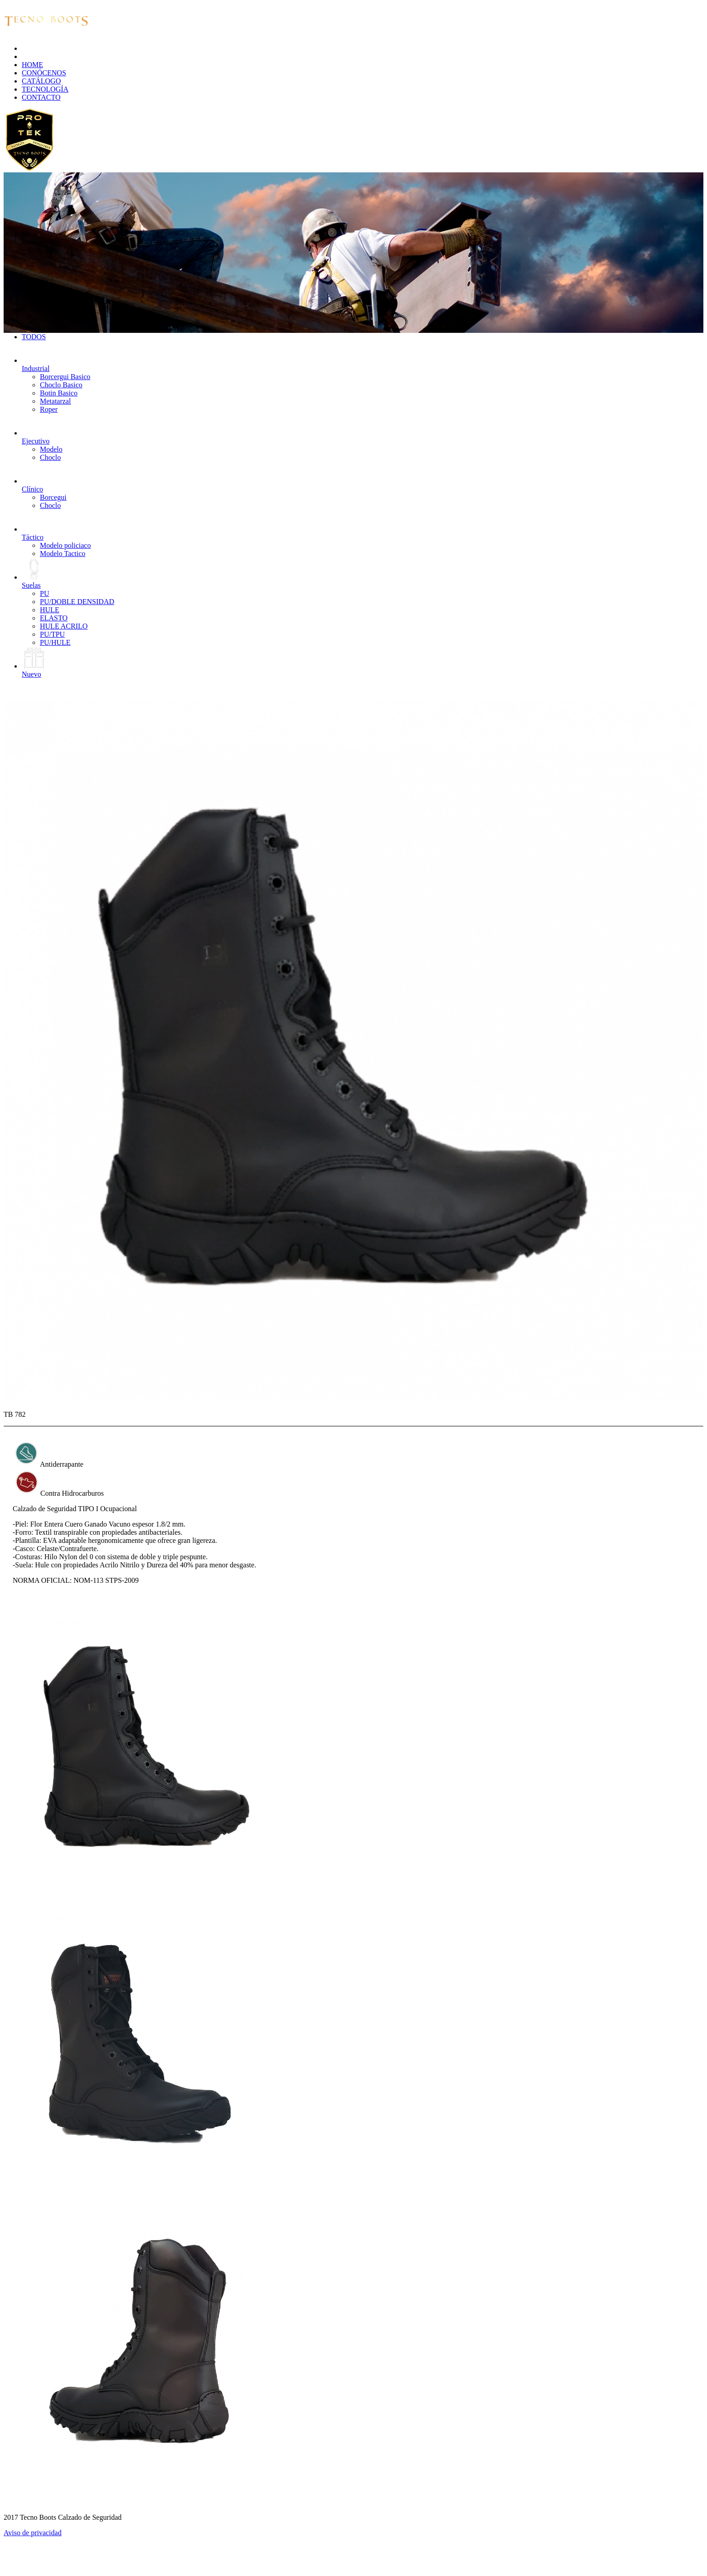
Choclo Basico (61, 385)
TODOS (34, 337)
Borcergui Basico (65, 377)
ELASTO (54, 618)
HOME (32, 64)
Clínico (34, 485)
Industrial (35, 364)
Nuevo (34, 670)
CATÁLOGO (41, 81)
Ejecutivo (35, 437)
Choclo (50, 457)
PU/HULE (55, 642)
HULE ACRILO (63, 626)
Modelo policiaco (65, 545)
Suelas (34, 581)
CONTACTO (41, 97)
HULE (49, 610)
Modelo (51, 449)
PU (44, 593)
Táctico (34, 533)
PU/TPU (52, 634)
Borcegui (53, 497)
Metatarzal (55, 401)
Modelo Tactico (62, 553)
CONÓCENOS (44, 73)
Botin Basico (58, 393)
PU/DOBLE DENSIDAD (77, 601)
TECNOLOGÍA (45, 89)
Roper (49, 409)
